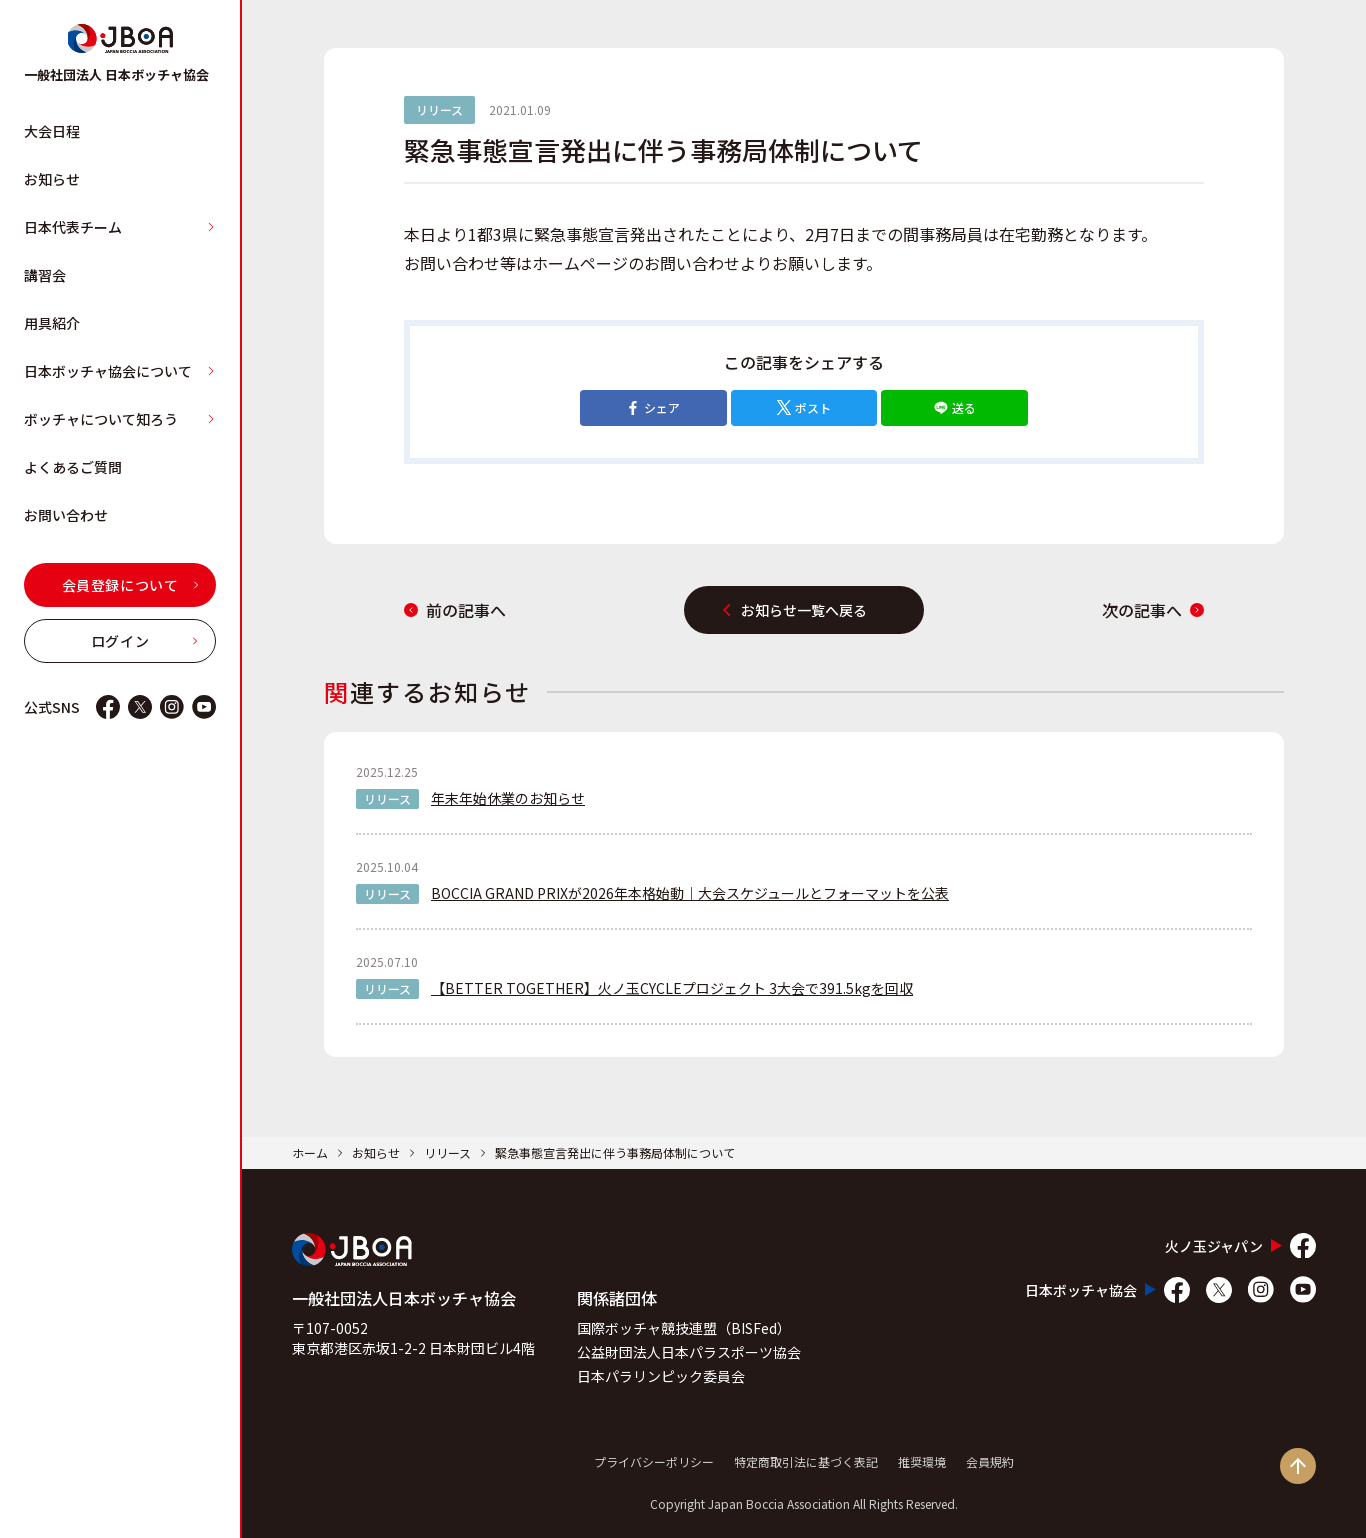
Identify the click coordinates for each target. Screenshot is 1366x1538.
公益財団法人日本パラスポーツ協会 (689, 1352)
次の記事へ (1153, 610)
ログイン (145, 641)
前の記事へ (455, 610)
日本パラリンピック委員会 (661, 1376)
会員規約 (990, 1461)
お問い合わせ (66, 515)
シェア (653, 407)
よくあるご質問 (73, 467)
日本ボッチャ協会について (120, 371)
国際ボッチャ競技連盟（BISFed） (684, 1328)
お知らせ (52, 179)
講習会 (45, 275)
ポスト (804, 407)
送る (955, 407)
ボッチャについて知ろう (120, 419)
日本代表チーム (120, 227)
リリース (447, 1152)
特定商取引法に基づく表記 (806, 1461)
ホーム (310, 1152)
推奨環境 (922, 1461)
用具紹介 (52, 323)
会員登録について (131, 585)
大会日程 (52, 131)
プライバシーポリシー (654, 1461)
